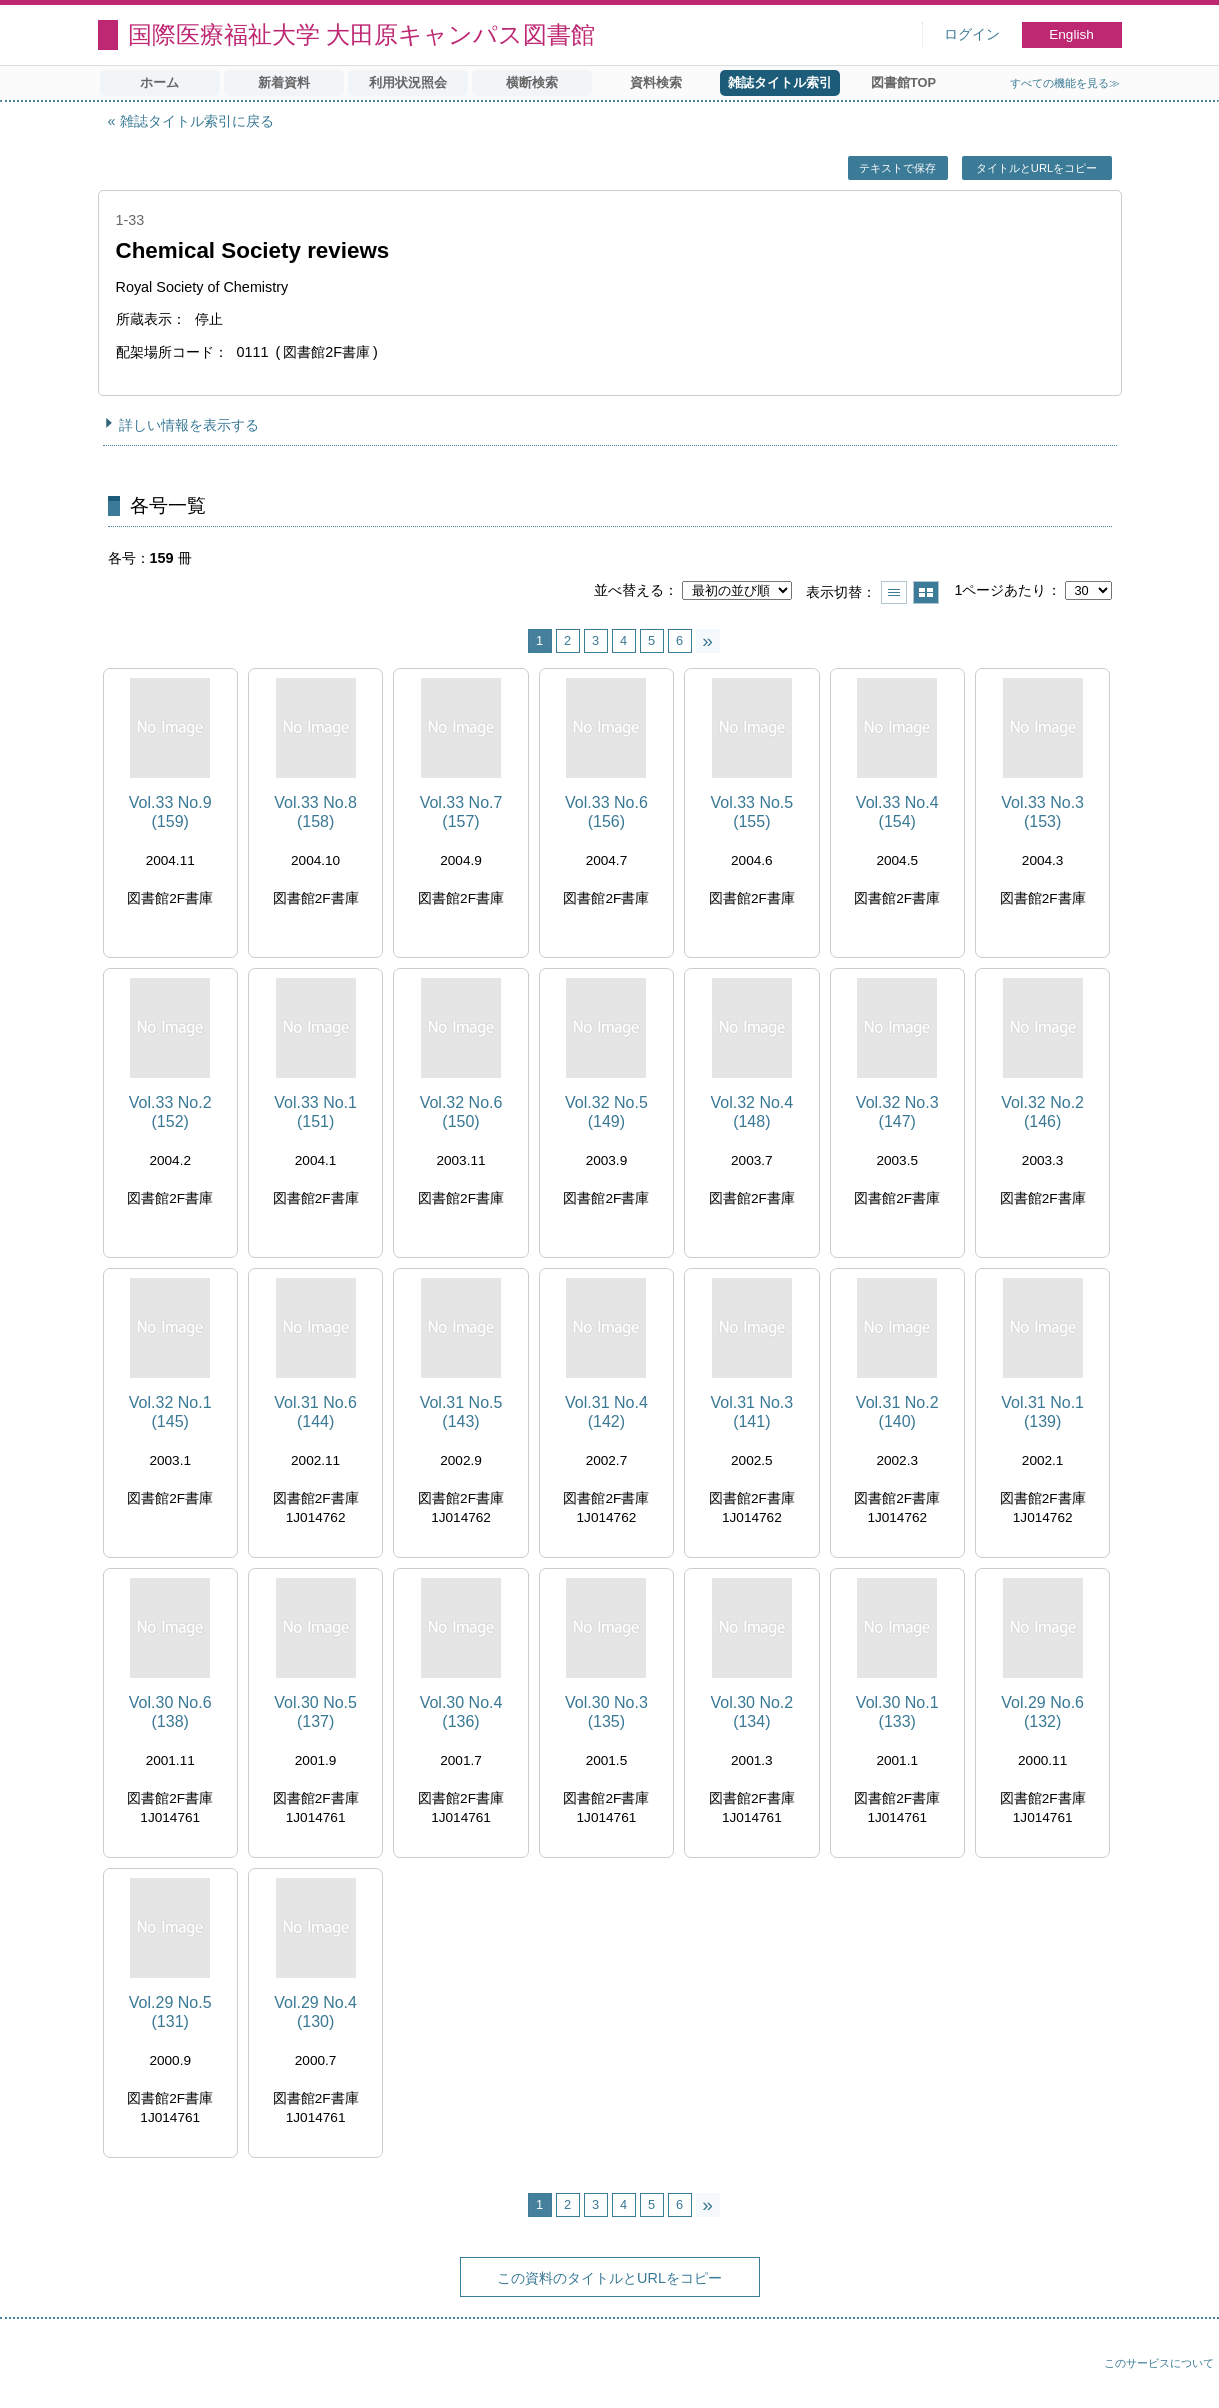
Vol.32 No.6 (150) (461, 1112)
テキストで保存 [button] (897, 168)
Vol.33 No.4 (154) (897, 812)
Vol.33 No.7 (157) (461, 812)
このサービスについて (1159, 2363)
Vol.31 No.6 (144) (315, 1412)
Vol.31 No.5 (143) (461, 1412)
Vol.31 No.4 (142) (606, 1412)
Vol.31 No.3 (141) (751, 1412)
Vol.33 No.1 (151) (315, 1112)
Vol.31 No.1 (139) (1042, 1412)
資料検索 (656, 82)
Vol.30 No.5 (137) (315, 1712)
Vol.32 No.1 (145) (170, 1412)
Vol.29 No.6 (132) (1042, 1712)
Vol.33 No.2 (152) (170, 1112)
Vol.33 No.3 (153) (1042, 812)
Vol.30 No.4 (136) (461, 1712)
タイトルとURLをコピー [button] (1036, 168)
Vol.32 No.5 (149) (606, 1112)
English (1071, 34)
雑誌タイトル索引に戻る (197, 121)
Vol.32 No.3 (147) (897, 1112)
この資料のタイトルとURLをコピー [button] (609, 2278)
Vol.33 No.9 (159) (170, 812)
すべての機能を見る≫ (1065, 83)
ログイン (972, 34)
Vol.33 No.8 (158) (315, 812)
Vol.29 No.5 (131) (170, 2012)
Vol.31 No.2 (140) (897, 1412)
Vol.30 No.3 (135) (606, 1712)
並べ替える (629, 590)
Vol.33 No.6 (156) (606, 812)
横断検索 (532, 82)
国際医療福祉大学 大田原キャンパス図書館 (362, 34)
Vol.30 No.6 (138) (170, 1712)
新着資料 (284, 82)
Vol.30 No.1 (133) (897, 1712)
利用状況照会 (408, 82)
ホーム (159, 82)
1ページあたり (1000, 590)
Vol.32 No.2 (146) (1042, 1112)
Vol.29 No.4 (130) (315, 2012)
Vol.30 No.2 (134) (751, 1712)
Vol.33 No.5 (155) (751, 812)
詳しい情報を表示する (189, 425)
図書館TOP (903, 82)
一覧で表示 (894, 592)
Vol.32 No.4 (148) (751, 1112)
